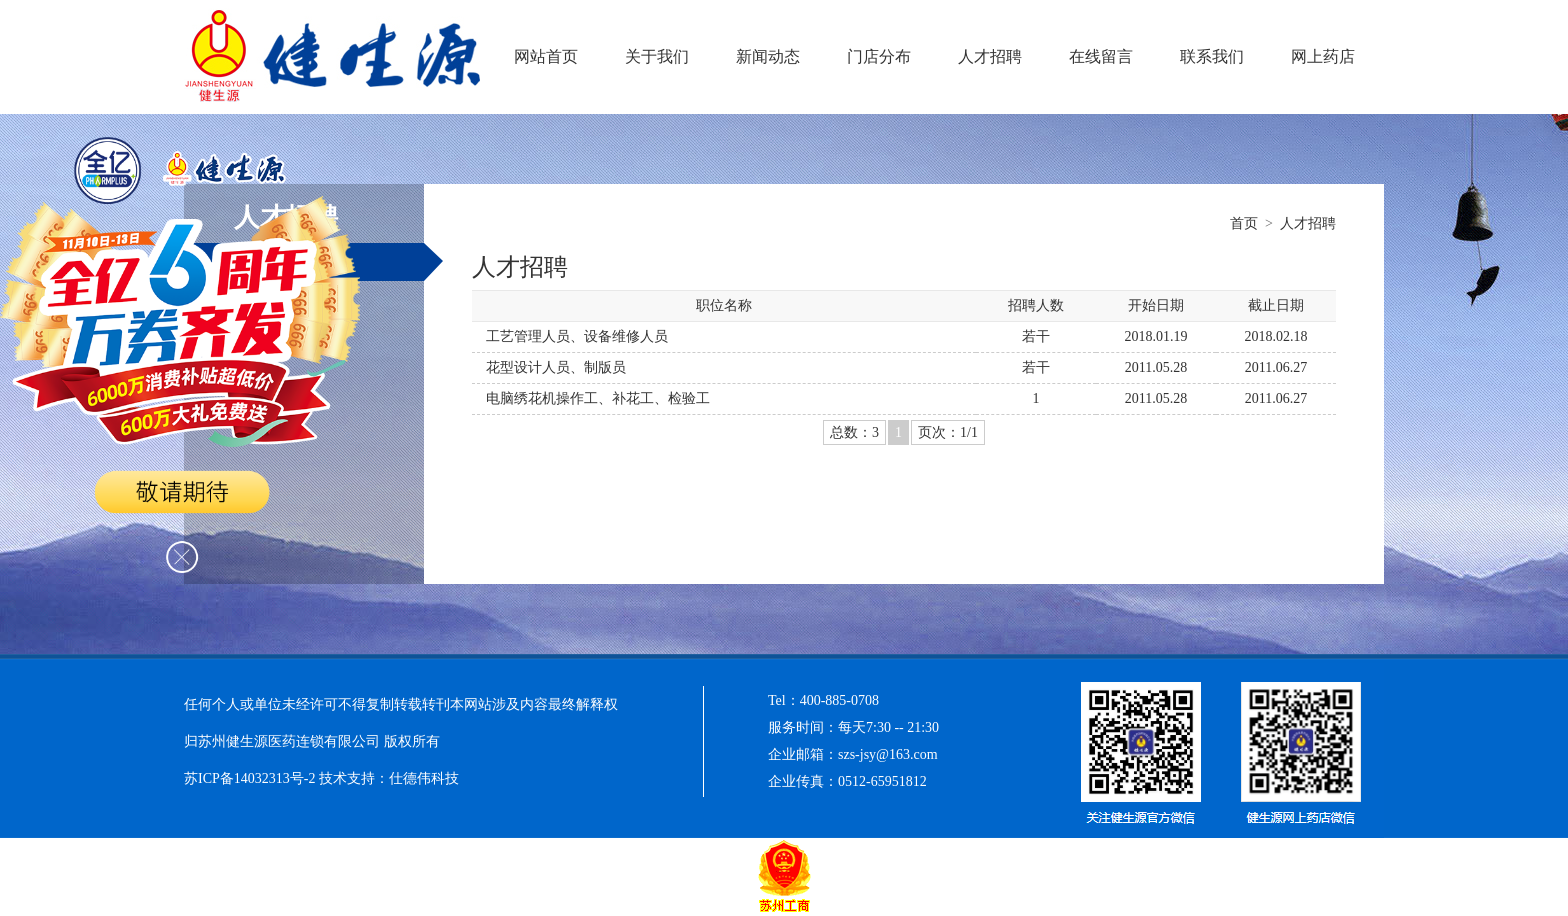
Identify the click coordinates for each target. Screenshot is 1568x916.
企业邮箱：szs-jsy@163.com (853, 754)
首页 (1244, 223)
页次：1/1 (948, 432)
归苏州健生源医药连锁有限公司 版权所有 (312, 741)
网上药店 (1323, 56)
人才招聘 (990, 56)
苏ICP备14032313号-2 (251, 778)
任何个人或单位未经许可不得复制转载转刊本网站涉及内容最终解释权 (401, 704)
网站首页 (546, 56)
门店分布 (879, 56)
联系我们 (1212, 56)
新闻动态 (768, 56)
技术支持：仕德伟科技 (389, 778)
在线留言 (1101, 56)
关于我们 (657, 56)
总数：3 (854, 432)
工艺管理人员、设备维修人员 (577, 336)
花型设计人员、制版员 (556, 367)
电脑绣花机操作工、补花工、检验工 (598, 398)
